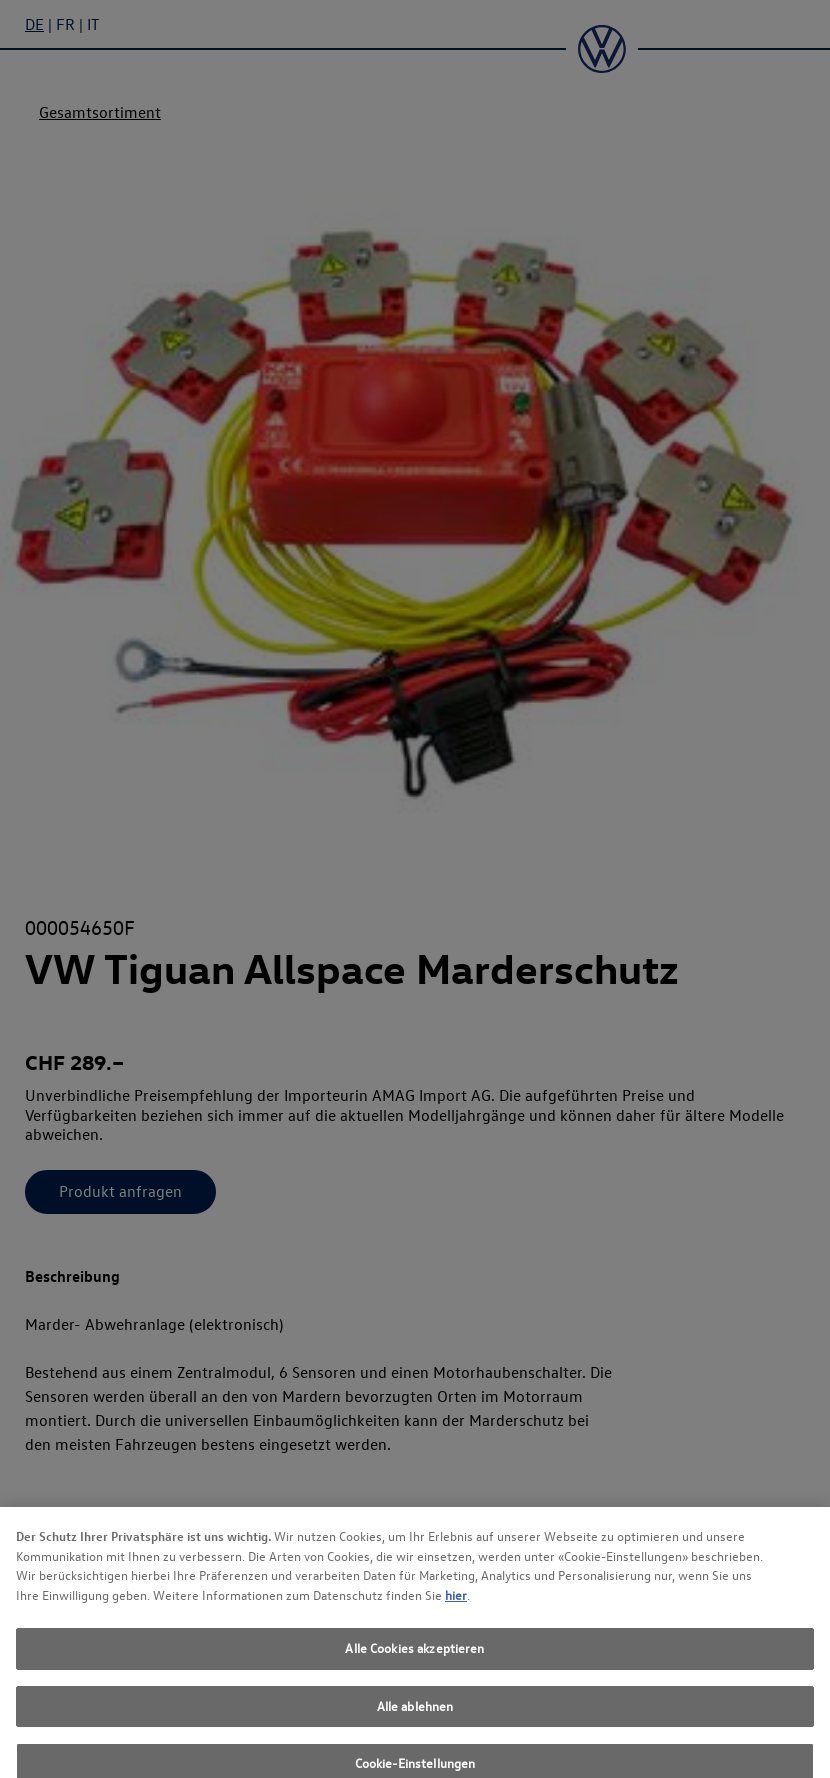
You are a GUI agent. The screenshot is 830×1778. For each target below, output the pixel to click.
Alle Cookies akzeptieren (414, 1658)
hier (456, 1605)
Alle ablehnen (415, 1716)
